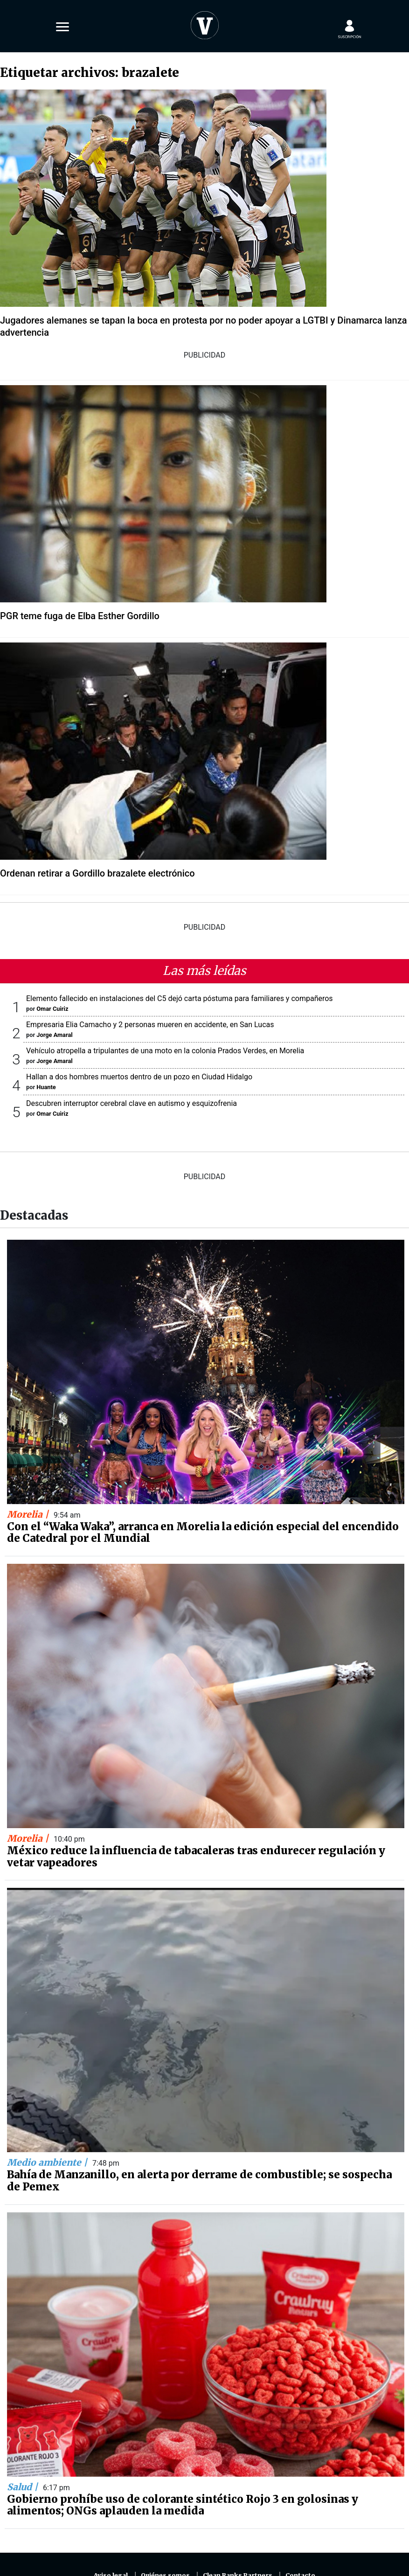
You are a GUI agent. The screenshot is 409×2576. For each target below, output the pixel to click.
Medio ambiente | (48, 2162)
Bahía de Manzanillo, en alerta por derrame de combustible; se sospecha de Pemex (199, 2180)
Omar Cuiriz (52, 1008)
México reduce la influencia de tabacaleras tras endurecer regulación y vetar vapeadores (196, 1856)
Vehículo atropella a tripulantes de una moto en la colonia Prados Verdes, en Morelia (165, 1050)
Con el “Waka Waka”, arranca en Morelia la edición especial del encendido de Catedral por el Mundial (203, 1532)
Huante (45, 1087)
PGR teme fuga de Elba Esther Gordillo (79, 616)
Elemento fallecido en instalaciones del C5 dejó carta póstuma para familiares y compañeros (179, 998)
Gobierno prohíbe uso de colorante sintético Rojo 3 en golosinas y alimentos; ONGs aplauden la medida (182, 2505)
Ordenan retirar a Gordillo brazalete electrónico (97, 873)
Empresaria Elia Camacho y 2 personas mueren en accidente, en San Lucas (150, 1024)
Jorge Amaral (54, 1034)
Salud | (23, 2487)
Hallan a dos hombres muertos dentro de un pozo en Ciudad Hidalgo (139, 1076)
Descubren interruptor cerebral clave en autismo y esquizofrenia (131, 1103)
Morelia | (29, 1514)
